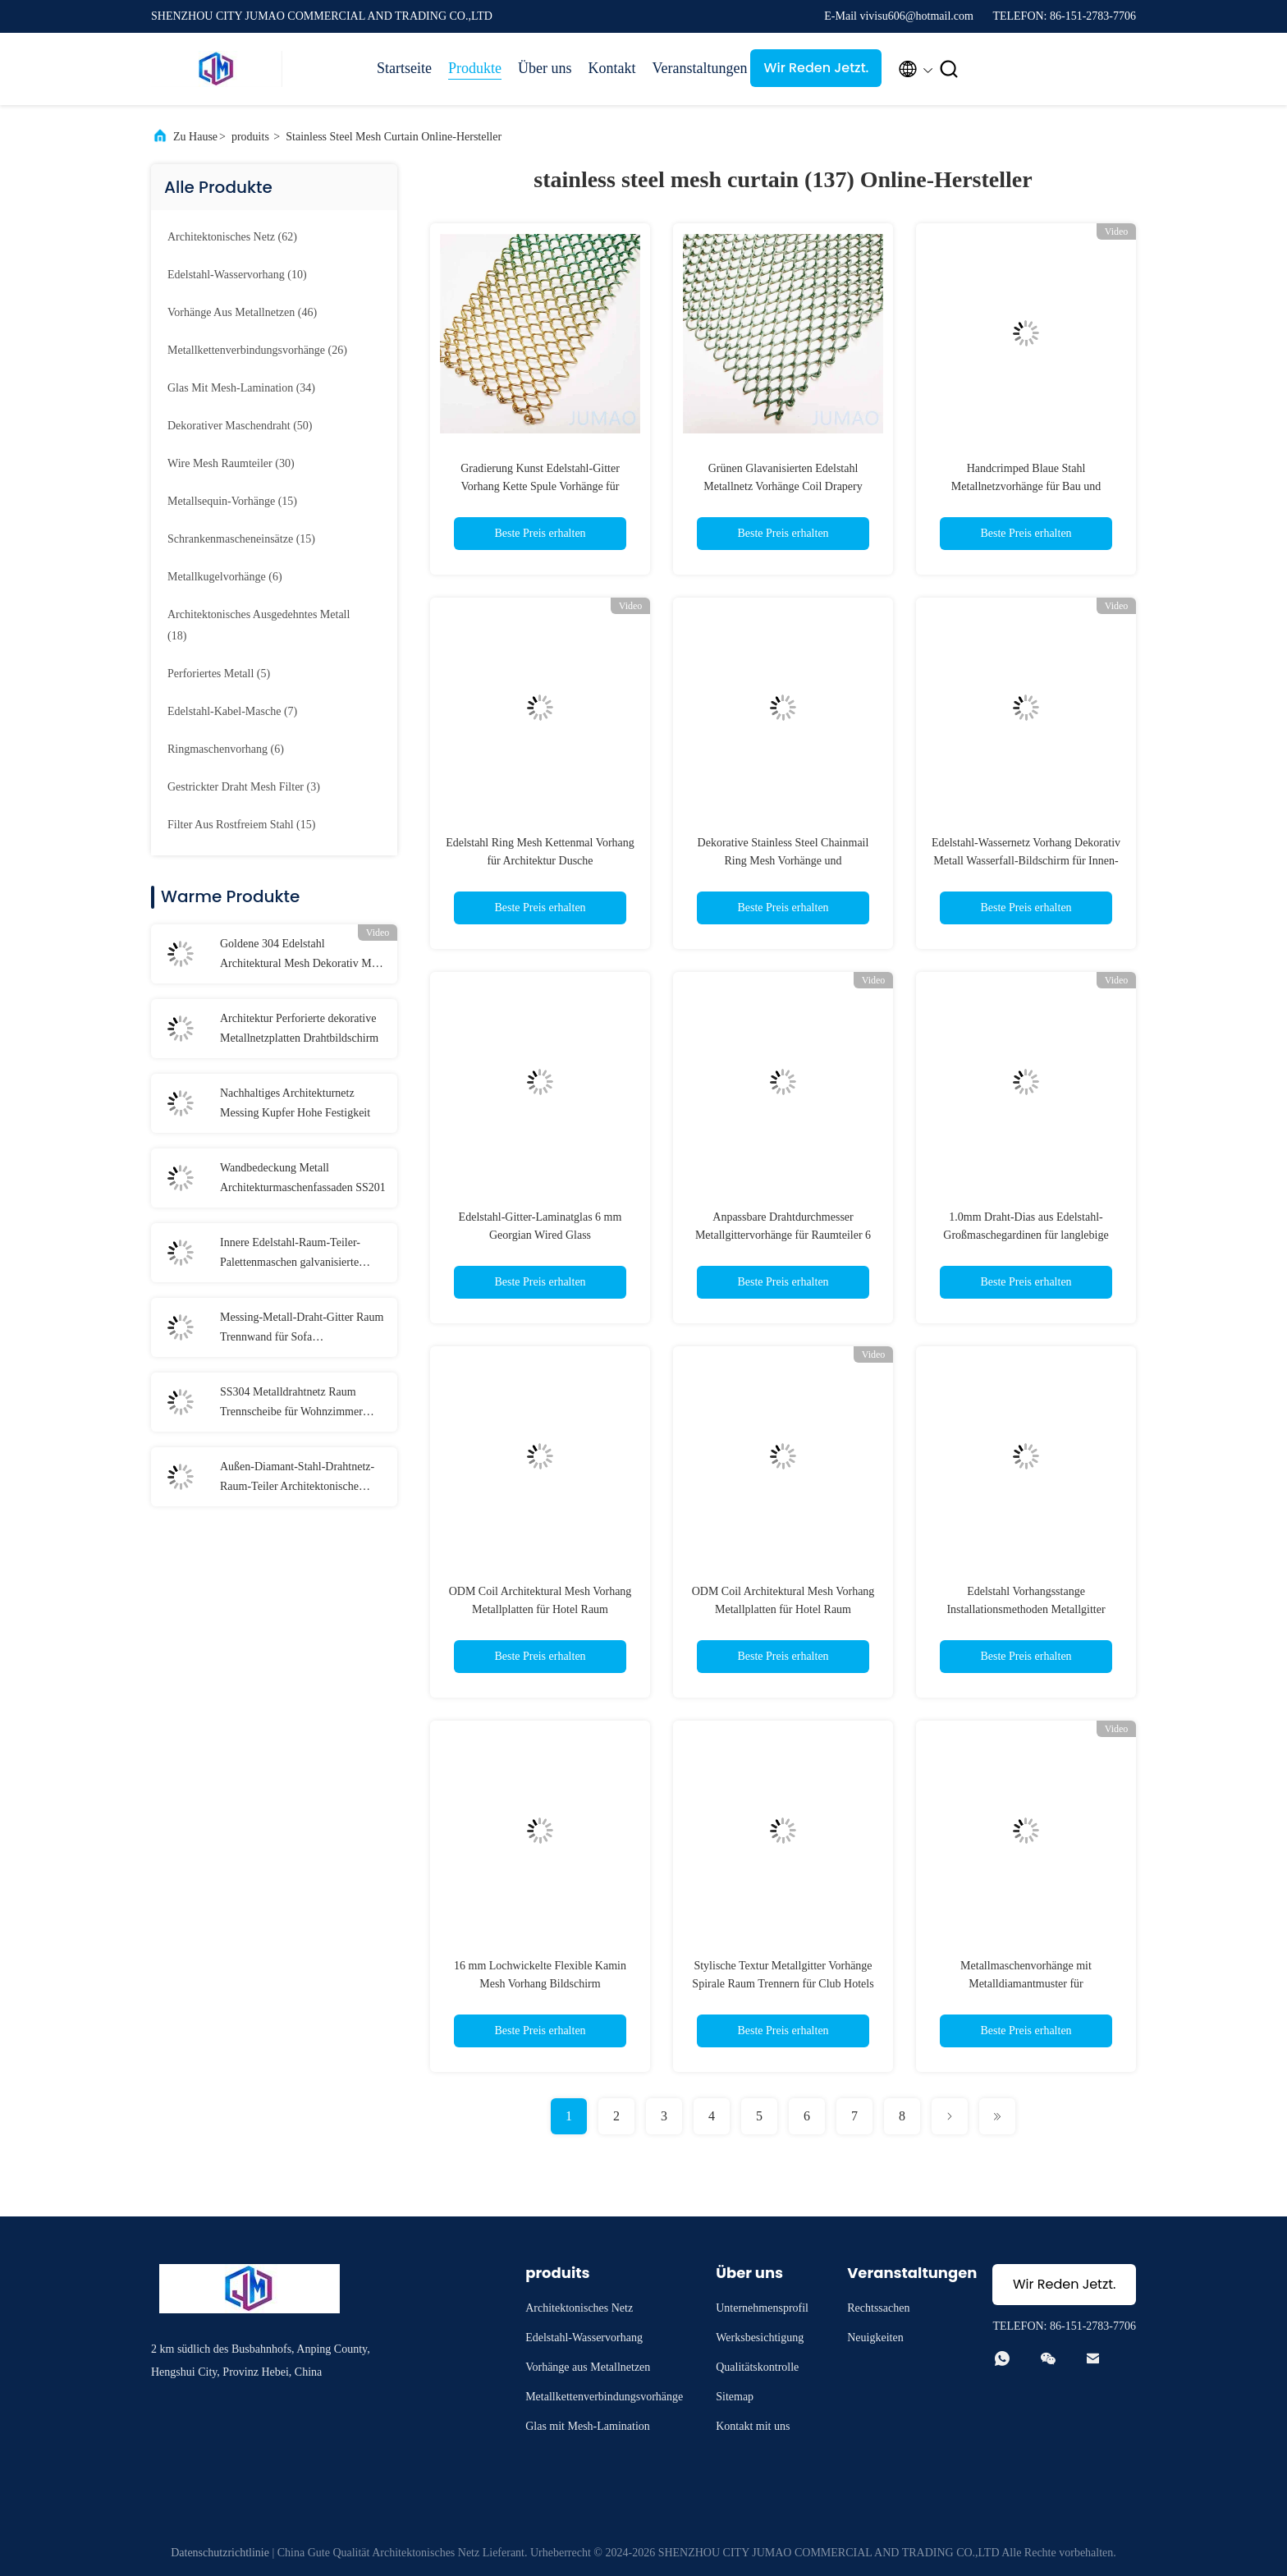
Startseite (404, 68)
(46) (242, 312)
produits (250, 137)
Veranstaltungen (693, 68)
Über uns (545, 68)
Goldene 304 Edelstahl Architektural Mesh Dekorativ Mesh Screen (303, 955)
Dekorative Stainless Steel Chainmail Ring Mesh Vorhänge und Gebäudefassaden (783, 861)
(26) (257, 350)
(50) (240, 425)
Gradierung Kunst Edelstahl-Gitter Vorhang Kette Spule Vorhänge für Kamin (540, 486)
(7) (232, 711)
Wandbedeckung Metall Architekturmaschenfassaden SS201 (303, 1178)
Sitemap (734, 2396)
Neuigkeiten (875, 2337)
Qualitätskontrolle (757, 2367)
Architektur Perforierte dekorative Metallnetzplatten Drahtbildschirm (299, 1028)
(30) (231, 463)
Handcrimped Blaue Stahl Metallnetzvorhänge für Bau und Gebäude (1026, 486)
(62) (232, 237)
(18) (258, 625)
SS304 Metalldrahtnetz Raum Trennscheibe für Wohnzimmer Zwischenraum (291, 1404)
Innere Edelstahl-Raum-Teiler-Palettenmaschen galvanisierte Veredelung (290, 1254)
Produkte (475, 68)
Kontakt (611, 68)
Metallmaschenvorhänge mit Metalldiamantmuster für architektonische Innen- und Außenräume (1025, 1984)
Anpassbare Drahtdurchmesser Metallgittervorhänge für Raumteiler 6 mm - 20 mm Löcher (783, 1235)
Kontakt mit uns (753, 2426)
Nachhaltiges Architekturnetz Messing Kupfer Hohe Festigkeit (295, 1103)
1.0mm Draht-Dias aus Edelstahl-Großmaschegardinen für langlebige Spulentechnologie (1025, 1235)
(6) (224, 577)
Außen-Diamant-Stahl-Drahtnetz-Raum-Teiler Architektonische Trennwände (297, 1478)
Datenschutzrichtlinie (220, 2552)
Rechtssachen (878, 2308)
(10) (237, 274)
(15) (232, 501)
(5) (218, 673)
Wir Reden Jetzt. (816, 67)
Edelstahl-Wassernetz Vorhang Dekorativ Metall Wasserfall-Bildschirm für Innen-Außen (1026, 861)
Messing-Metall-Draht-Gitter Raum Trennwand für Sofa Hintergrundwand (301, 1329)
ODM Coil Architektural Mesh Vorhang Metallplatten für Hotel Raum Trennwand (540, 1609)
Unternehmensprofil (762, 2308)
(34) (241, 388)
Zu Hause (195, 137)
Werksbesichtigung (760, 2337)
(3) (243, 787)
